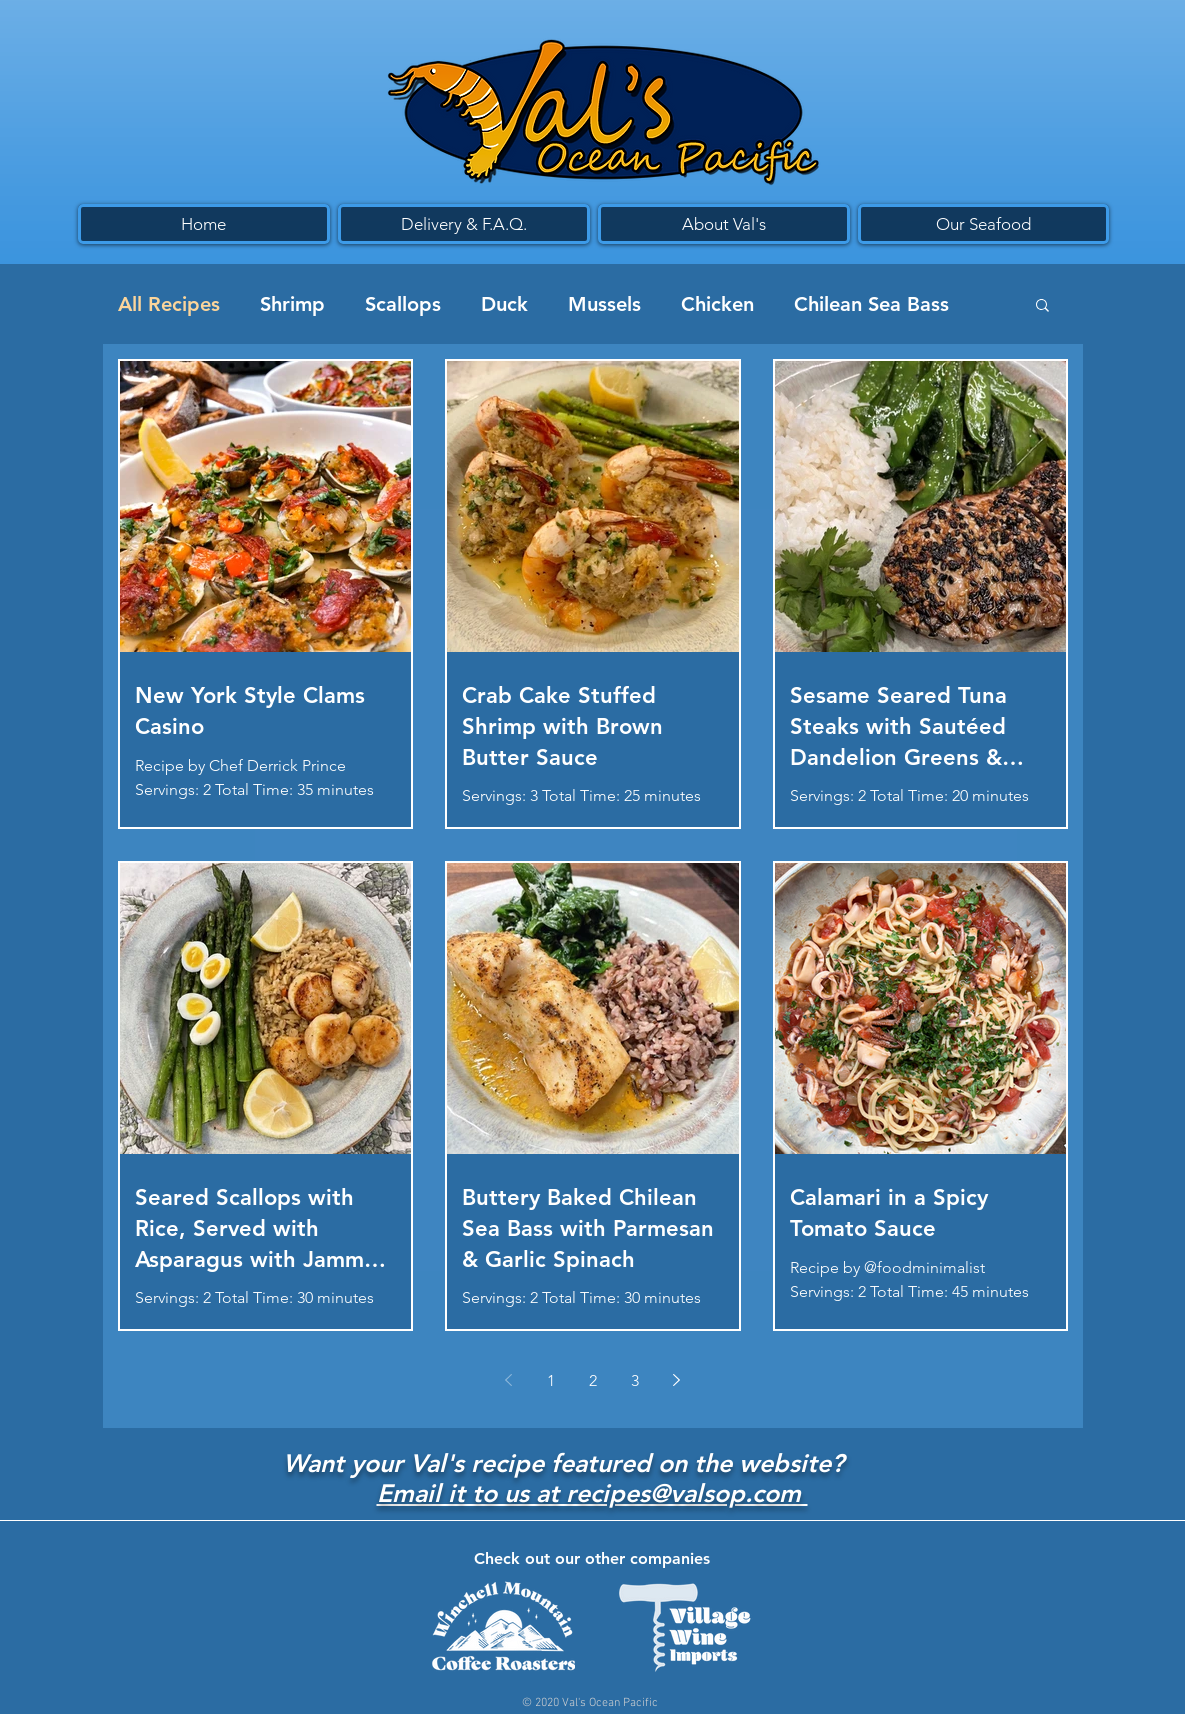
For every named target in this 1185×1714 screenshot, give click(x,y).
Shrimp (292, 304)
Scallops (403, 304)
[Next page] (677, 1380)
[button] (1042, 306)
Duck (504, 304)
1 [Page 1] (551, 1380)
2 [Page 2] (593, 1380)
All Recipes (169, 304)
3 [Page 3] (635, 1380)
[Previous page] (509, 1380)
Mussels (604, 304)
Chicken (717, 304)
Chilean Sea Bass (871, 304)
